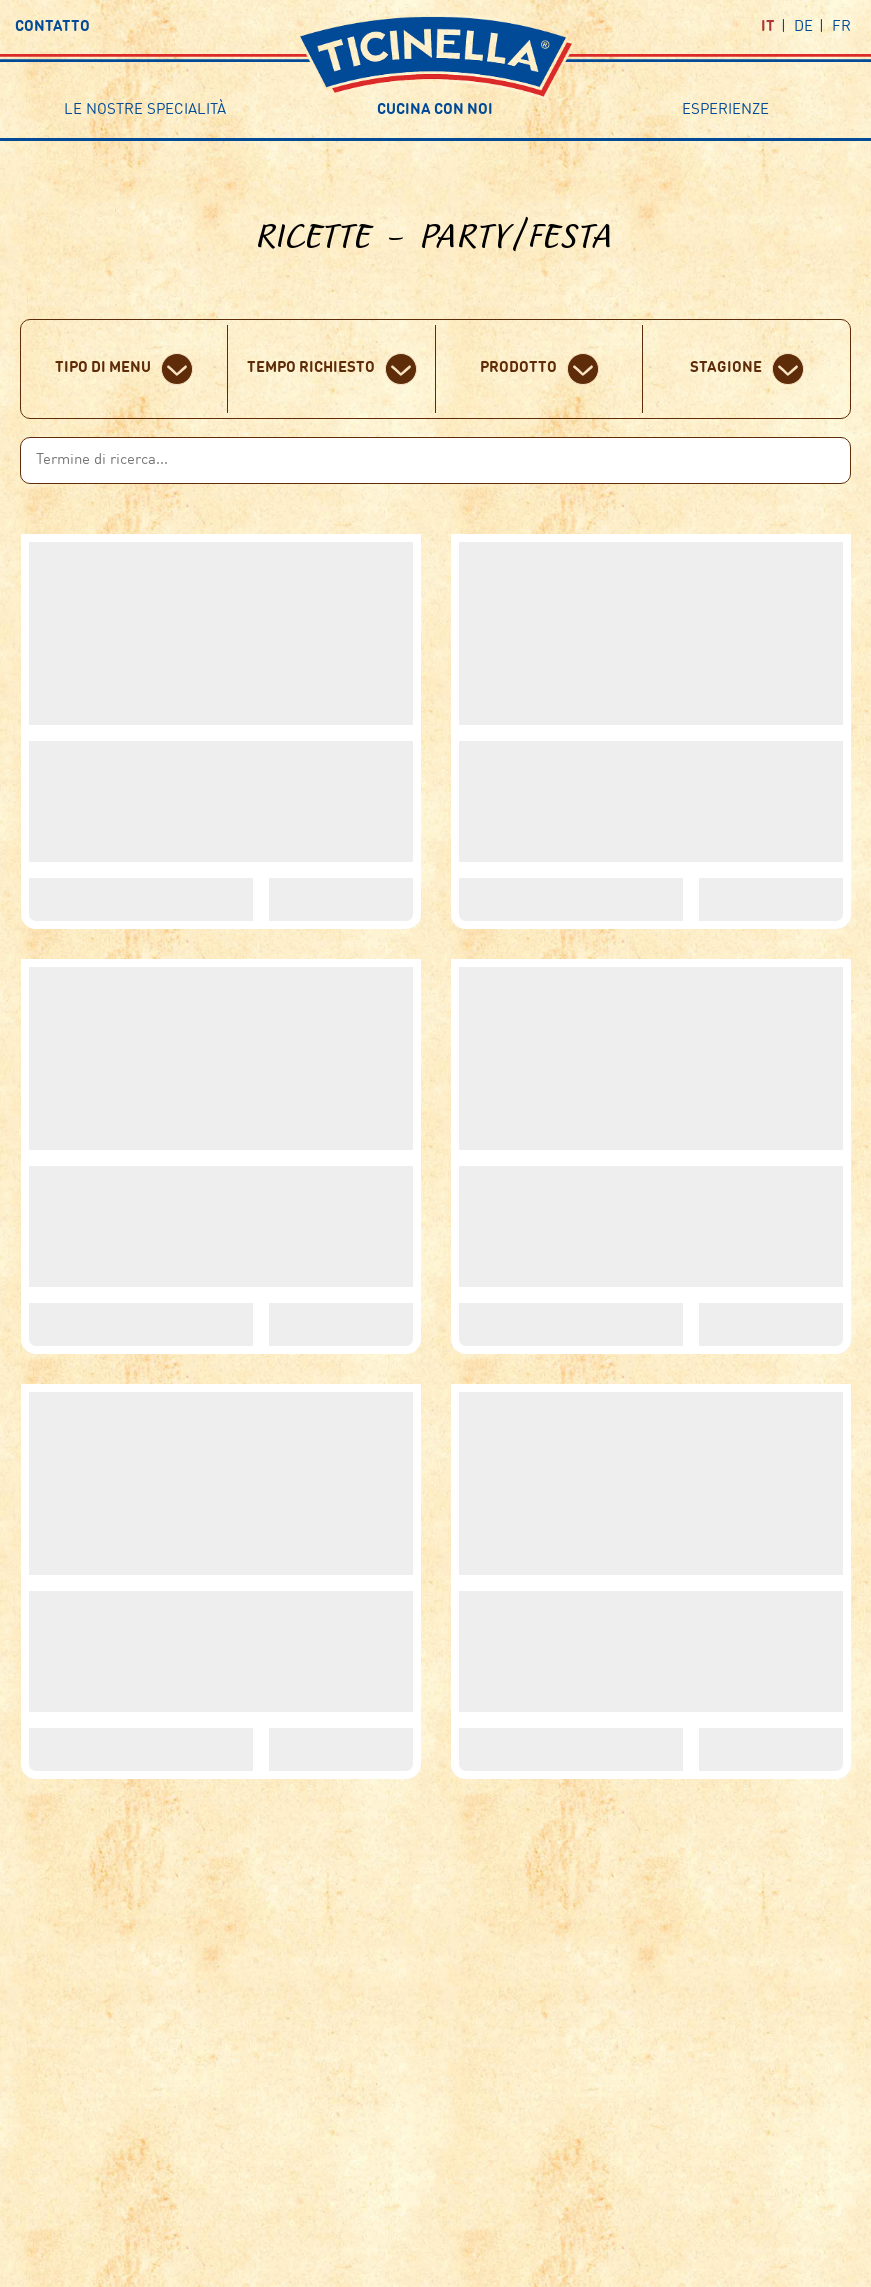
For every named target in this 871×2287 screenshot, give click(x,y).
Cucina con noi (435, 110)
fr (841, 27)
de (803, 27)
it (768, 27)
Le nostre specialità (145, 110)
